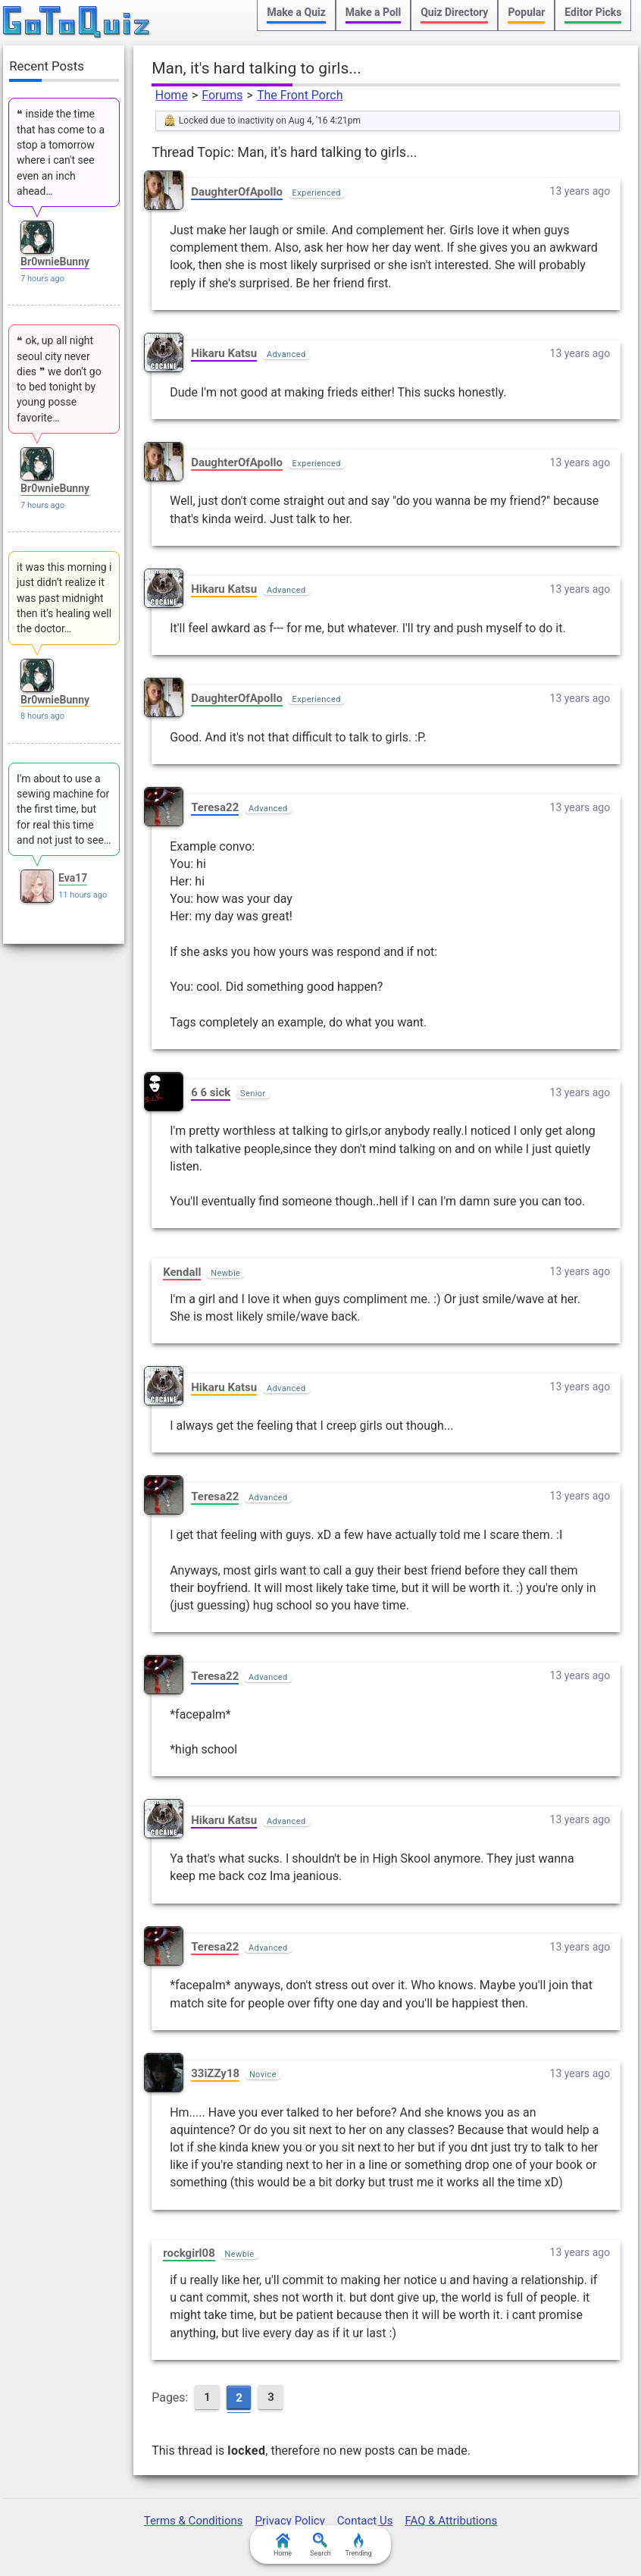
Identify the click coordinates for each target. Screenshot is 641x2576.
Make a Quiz (296, 12)
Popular (526, 12)
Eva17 (72, 878)
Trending (358, 2545)
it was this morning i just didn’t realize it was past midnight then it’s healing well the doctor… (64, 598)
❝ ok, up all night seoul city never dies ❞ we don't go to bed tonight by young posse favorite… (59, 378)
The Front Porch (299, 95)
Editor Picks (592, 12)
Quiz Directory (454, 12)
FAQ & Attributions (451, 2520)
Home (171, 95)
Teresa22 (215, 807)
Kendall (182, 1272)
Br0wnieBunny (54, 261)
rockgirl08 (189, 2253)
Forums (222, 95)
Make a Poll (373, 12)
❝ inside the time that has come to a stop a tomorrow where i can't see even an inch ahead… (61, 152)
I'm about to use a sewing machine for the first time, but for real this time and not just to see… (64, 809)
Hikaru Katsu (224, 353)
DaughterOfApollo (237, 192)
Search (320, 2545)
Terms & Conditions (193, 2520)
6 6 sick (210, 1092)
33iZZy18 (215, 2073)
